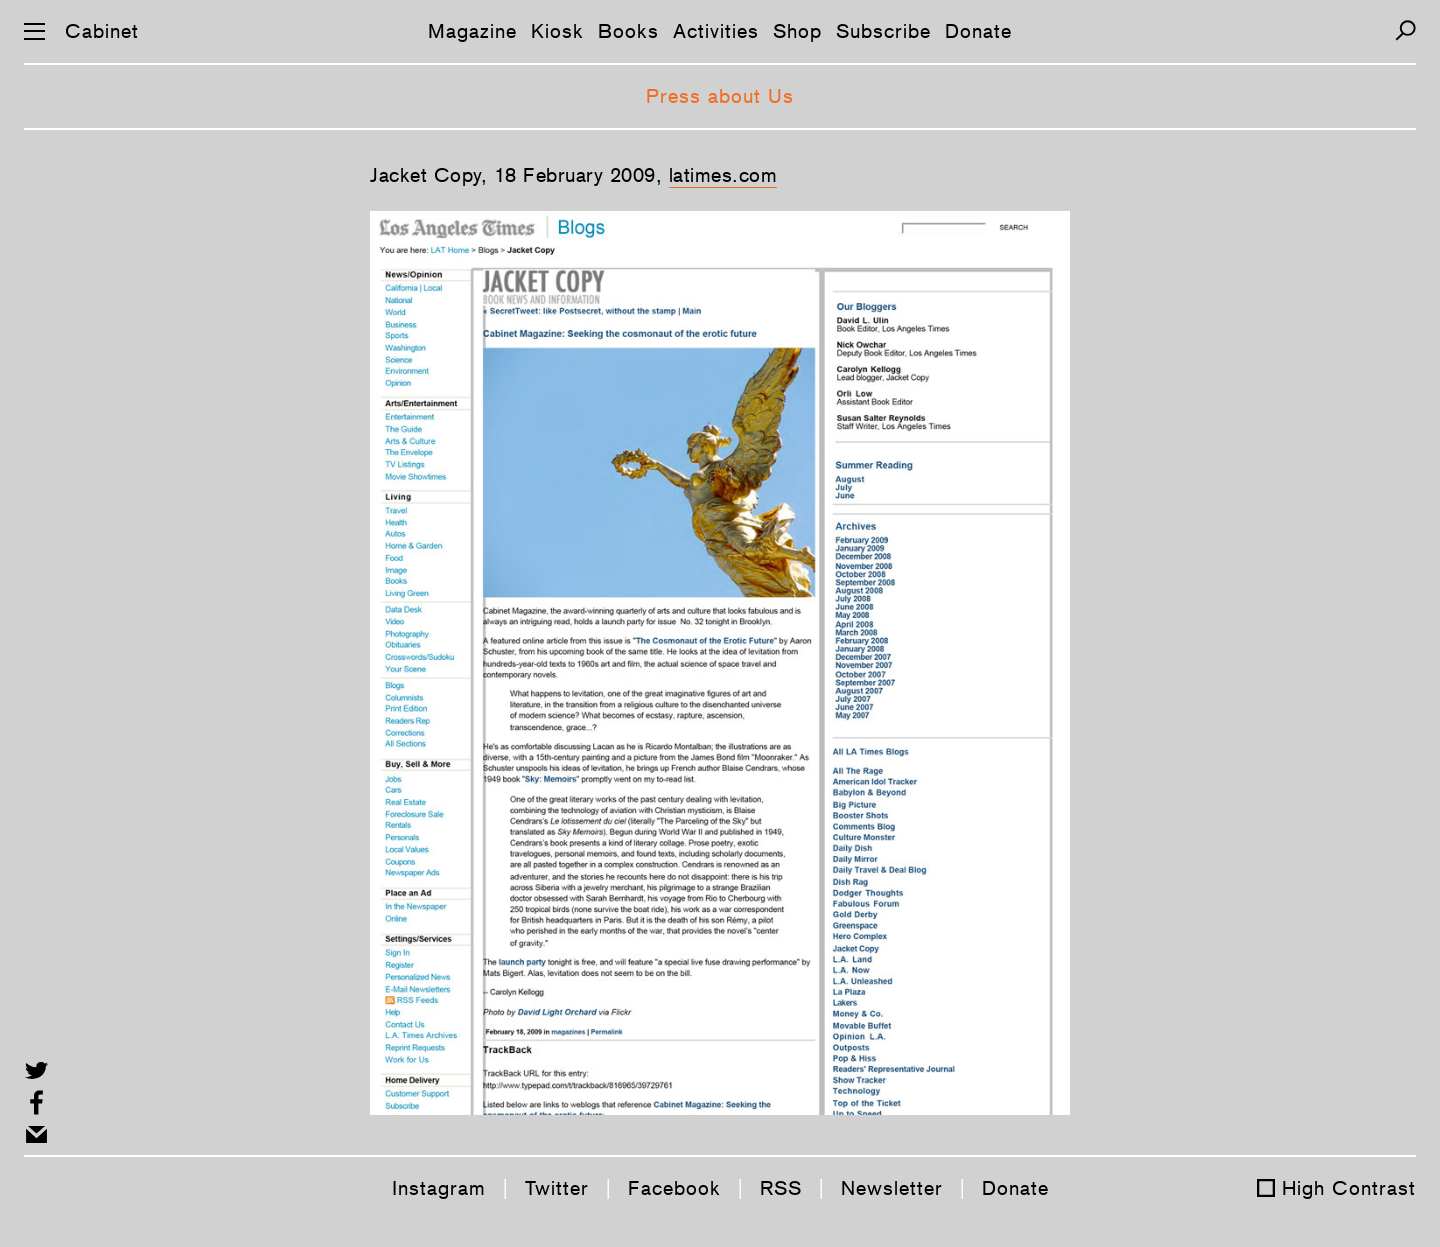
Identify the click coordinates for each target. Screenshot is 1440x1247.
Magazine (472, 31)
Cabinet (102, 31)
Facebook (674, 1188)
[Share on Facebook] (36, 1102)
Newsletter (892, 1188)
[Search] (1405, 30)
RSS (781, 1188)
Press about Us (720, 96)
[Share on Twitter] (36, 1070)
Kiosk (557, 31)
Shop (797, 31)
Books (628, 31)
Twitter (557, 1188)
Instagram (439, 1188)
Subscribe (883, 31)
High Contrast (1349, 1188)
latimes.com (723, 175)
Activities (716, 31)
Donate (978, 31)
